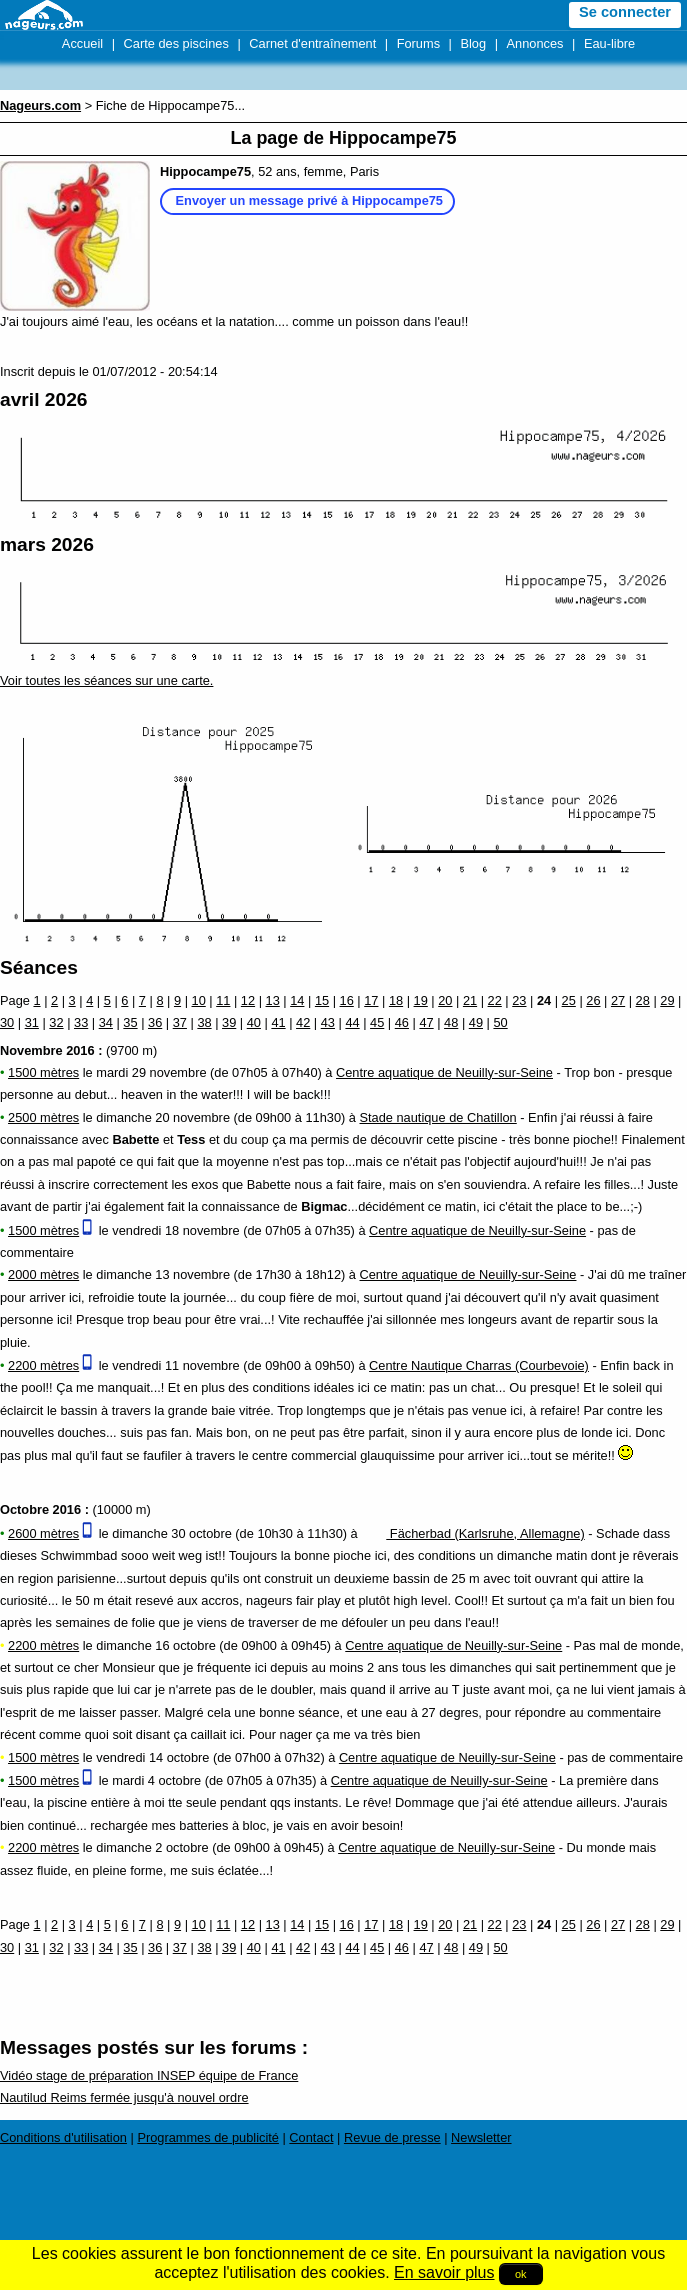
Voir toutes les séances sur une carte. (106, 680)
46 (402, 1022)
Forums (418, 43)
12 (248, 1000)
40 (254, 1022)
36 (155, 1022)
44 (352, 1022)
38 (204, 1022)
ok (521, 2274)
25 (569, 1000)
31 (32, 1022)
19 (421, 1000)
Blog (473, 43)
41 (278, 1022)
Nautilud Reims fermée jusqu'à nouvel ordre (124, 2097)
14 (297, 1000)
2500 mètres (43, 1117)
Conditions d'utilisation (63, 2137)
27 (618, 1000)
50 (500, 1022)
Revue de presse (392, 2137)
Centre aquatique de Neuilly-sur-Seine (444, 1072)
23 (519, 1000)
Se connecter (625, 12)
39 (229, 1022)
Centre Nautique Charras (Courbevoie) (479, 1365)
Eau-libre (609, 43)
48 (451, 1022)
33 (81, 1022)
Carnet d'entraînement (312, 43)
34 (106, 1022)
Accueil (82, 43)
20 (445, 1000)
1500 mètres (43, 1072)
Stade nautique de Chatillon (438, 1117)
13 (273, 1000)
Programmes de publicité (208, 2137)
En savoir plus (444, 2272)
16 (347, 1000)
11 (223, 1000)
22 (495, 1000)
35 (130, 1022)
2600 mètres (43, 1533)
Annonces (535, 43)
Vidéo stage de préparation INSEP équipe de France (149, 2075)
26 (593, 1000)
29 (667, 1000)
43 (328, 1022)
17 (371, 1000)
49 (476, 1022)
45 (377, 1022)
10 (199, 1000)
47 (426, 1022)
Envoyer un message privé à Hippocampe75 (309, 200)
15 (322, 1000)
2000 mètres (43, 1274)
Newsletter (481, 2137)
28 (643, 1000)
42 (303, 1022)
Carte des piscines (176, 43)
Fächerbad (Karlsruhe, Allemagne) (472, 1533)
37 (180, 1022)
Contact (311, 2137)
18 (396, 1000)
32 (56, 1022)
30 (7, 1022)
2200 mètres (43, 1365)
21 (470, 1000)
